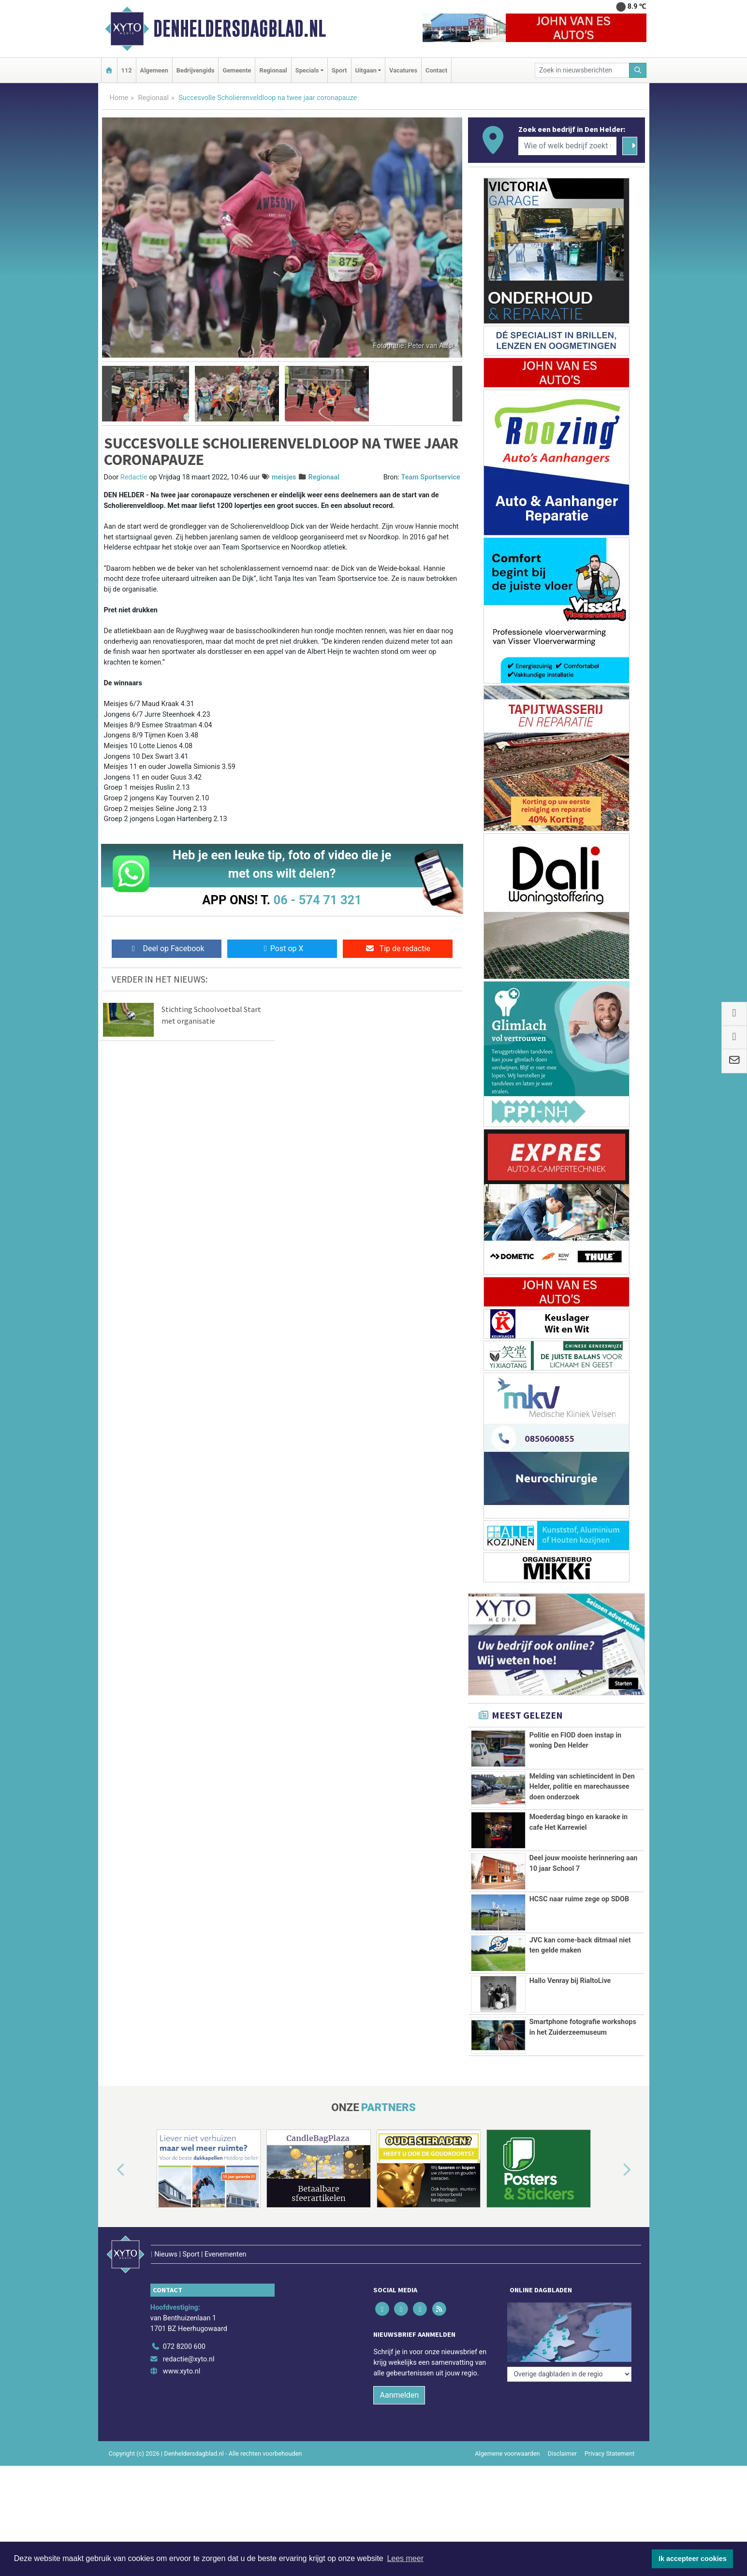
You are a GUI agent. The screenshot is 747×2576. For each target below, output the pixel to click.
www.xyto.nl (181, 2367)
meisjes (284, 477)
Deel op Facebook (167, 948)
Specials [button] (307, 70)
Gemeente (236, 70)
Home (119, 98)
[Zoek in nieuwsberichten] (582, 70)
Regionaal (273, 70)
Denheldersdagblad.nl (239, 28)
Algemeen (154, 70)
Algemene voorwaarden (507, 2449)
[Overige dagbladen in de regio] (569, 2321)
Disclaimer (562, 2449)
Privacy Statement (610, 2449)
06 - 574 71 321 (318, 900)
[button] (107, 394)
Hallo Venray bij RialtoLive (570, 1981)
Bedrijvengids (195, 70)
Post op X (282, 948)
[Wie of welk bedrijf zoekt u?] (567, 146)
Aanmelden (399, 2391)
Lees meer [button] (405, 2558)
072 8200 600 (184, 2343)
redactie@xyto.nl (189, 2355)
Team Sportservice (430, 477)
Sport (339, 70)
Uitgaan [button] (366, 70)
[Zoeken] (637, 70)
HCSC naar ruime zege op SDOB (579, 1899)
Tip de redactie (397, 948)
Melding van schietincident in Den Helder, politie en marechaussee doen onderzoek (582, 1786)
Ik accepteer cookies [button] (693, 2558)
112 (126, 70)
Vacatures (403, 70)
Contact (436, 70)
